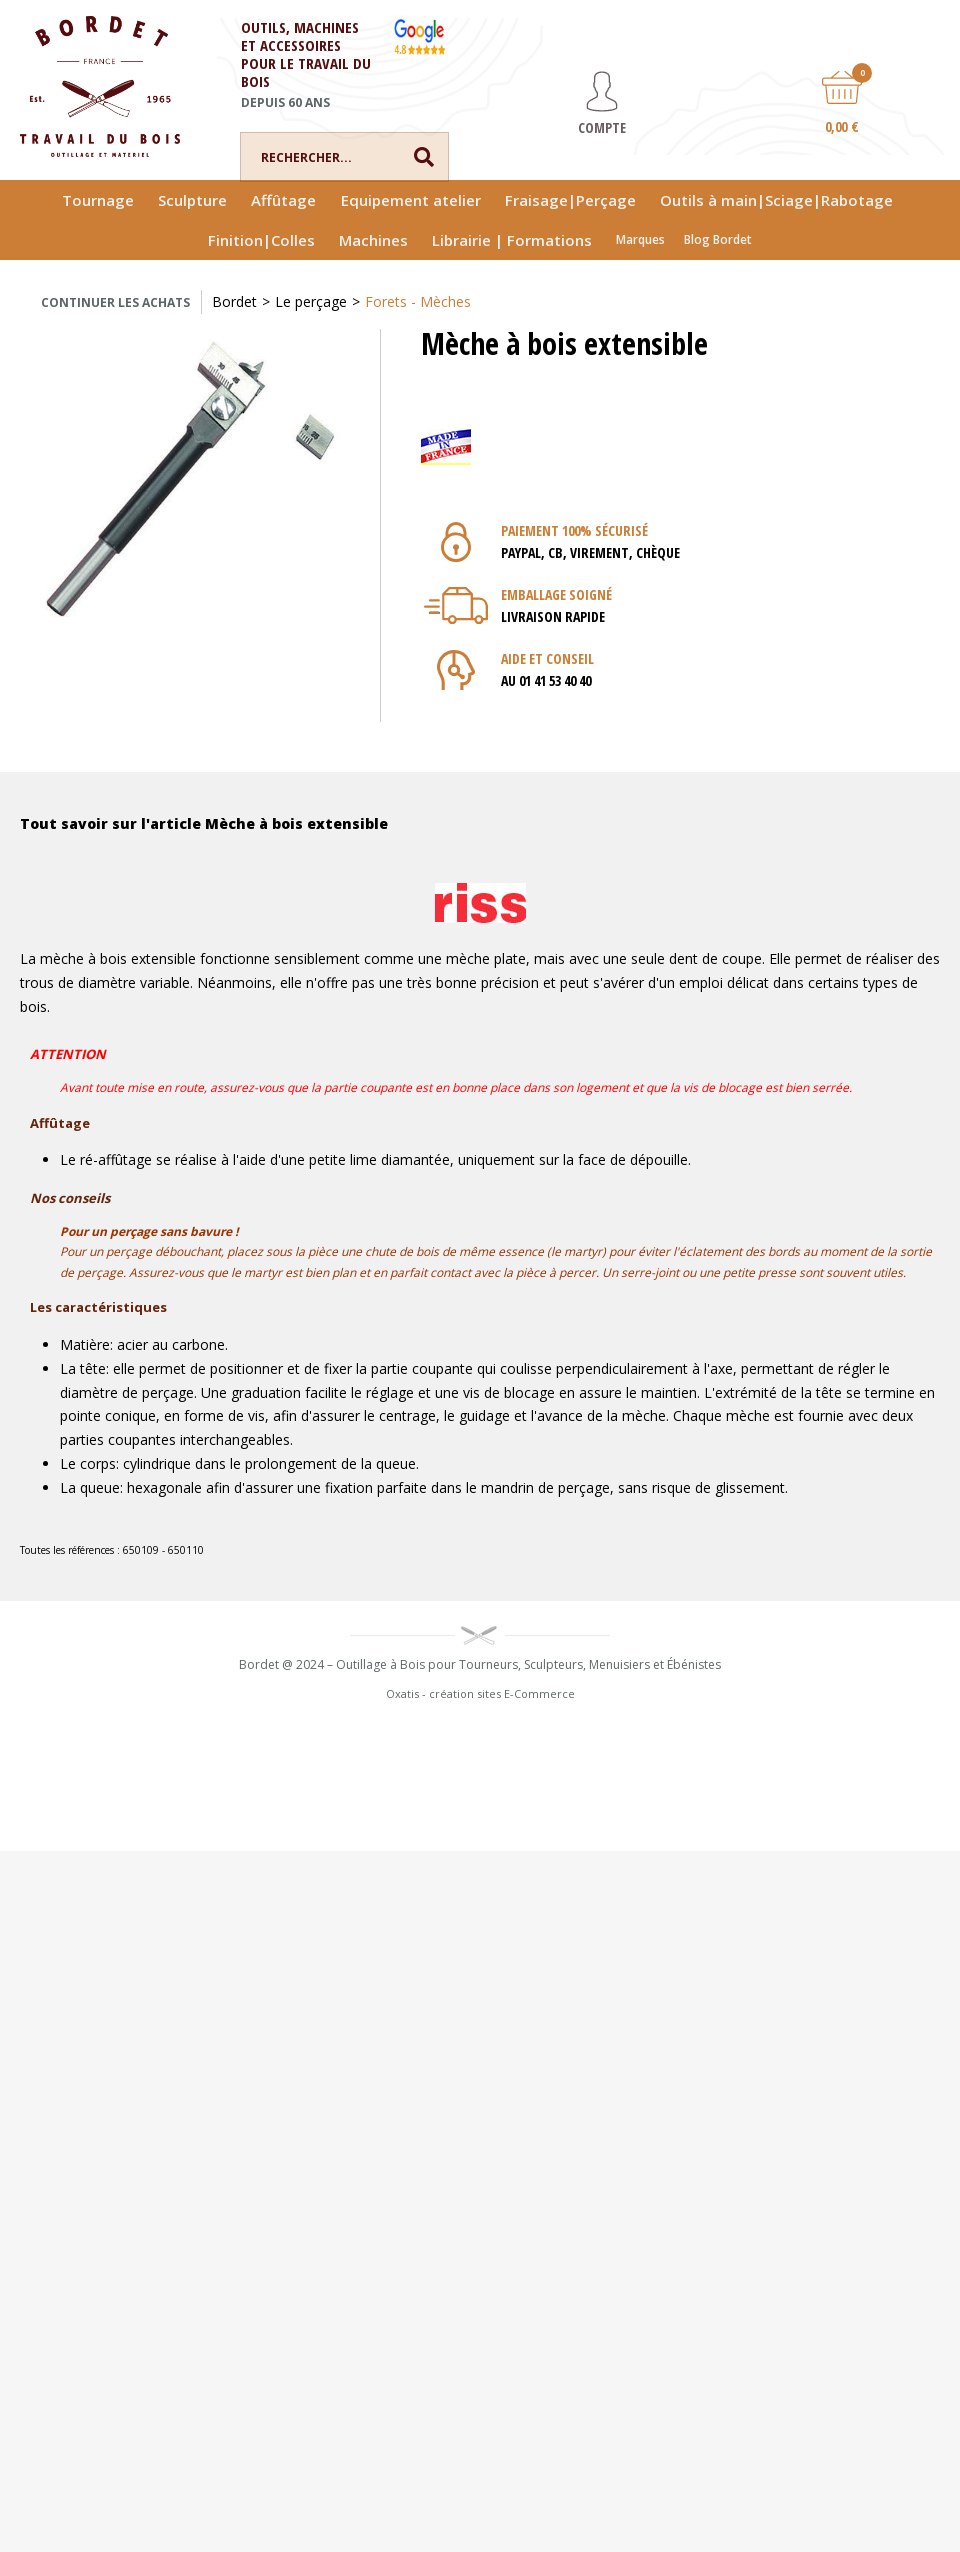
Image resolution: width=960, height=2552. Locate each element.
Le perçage (311, 301)
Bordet (234, 301)
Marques (640, 239)
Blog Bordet (718, 239)
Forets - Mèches (418, 301)
